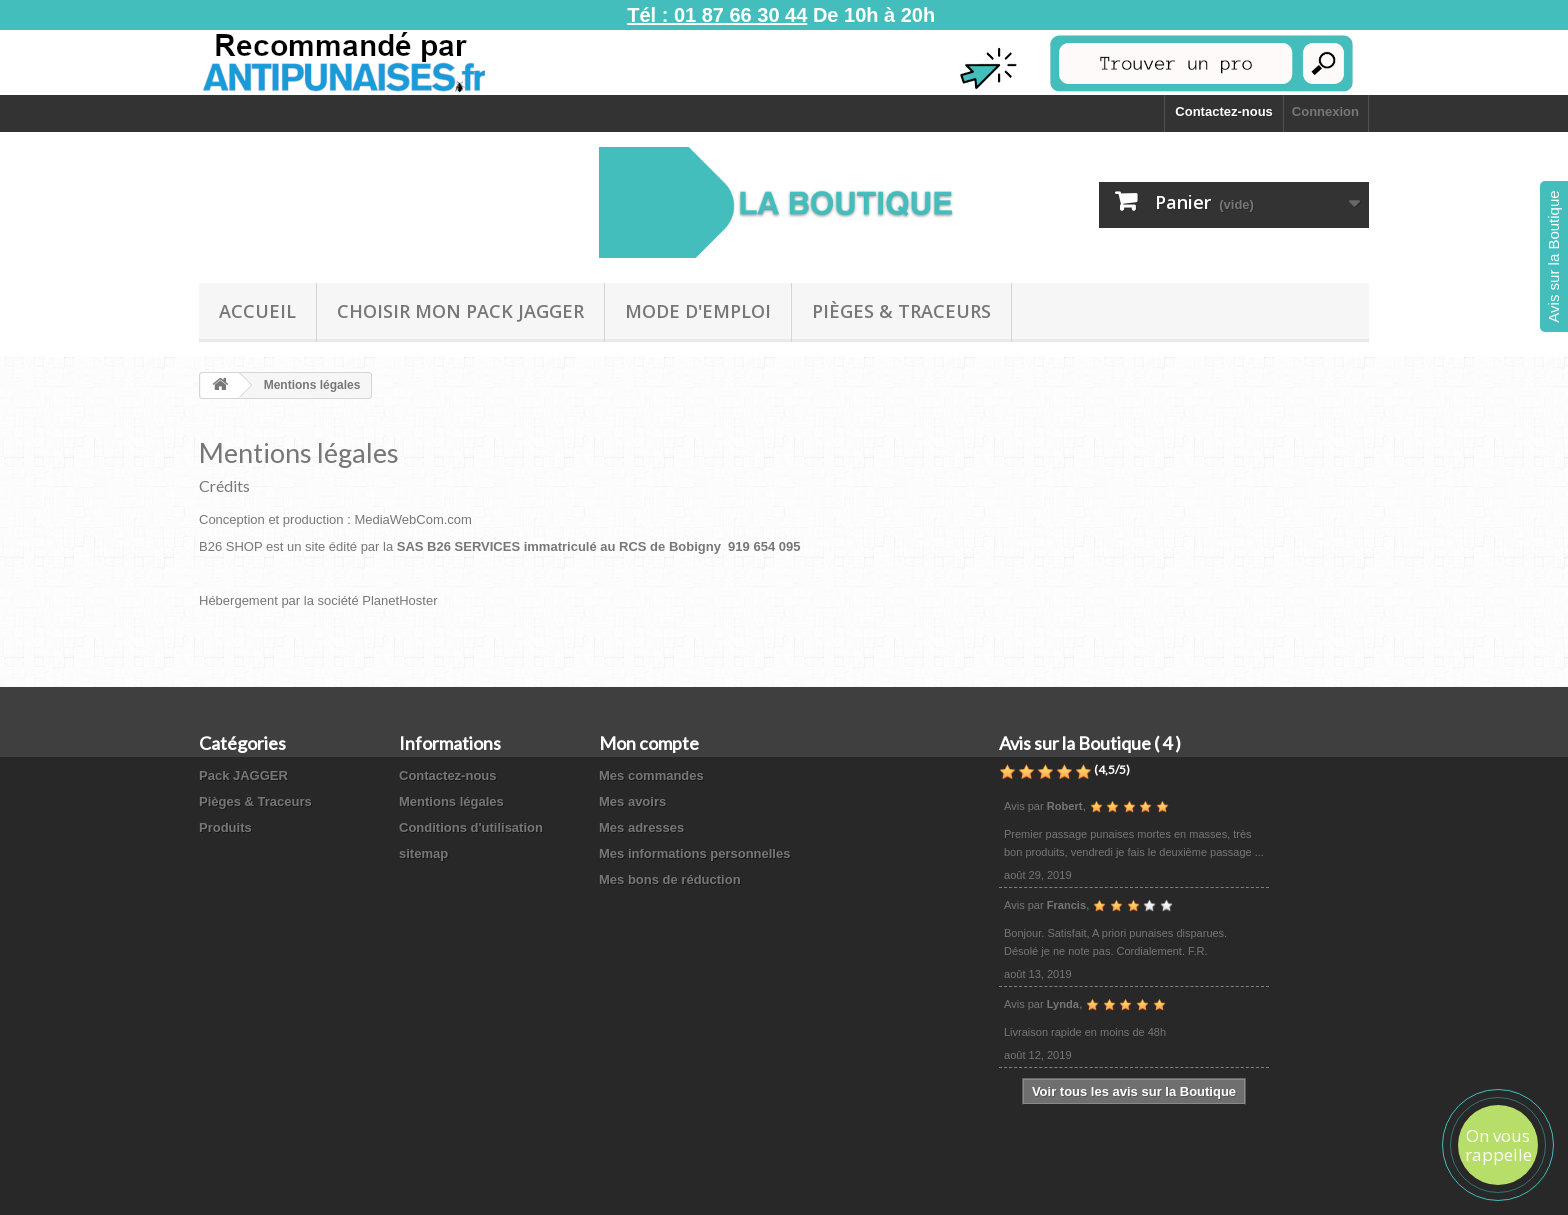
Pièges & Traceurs (901, 311)
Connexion (1325, 111)
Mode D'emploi (698, 311)
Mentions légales (451, 801)
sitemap (423, 853)
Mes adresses (641, 827)
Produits (225, 827)
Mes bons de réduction (670, 879)
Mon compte (649, 743)
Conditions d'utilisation (471, 827)
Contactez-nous (1224, 111)
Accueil (257, 311)
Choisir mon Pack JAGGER (460, 311)
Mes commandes (651, 775)
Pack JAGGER (243, 775)
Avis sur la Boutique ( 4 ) (1090, 743)
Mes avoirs (632, 801)
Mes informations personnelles (694, 853)
